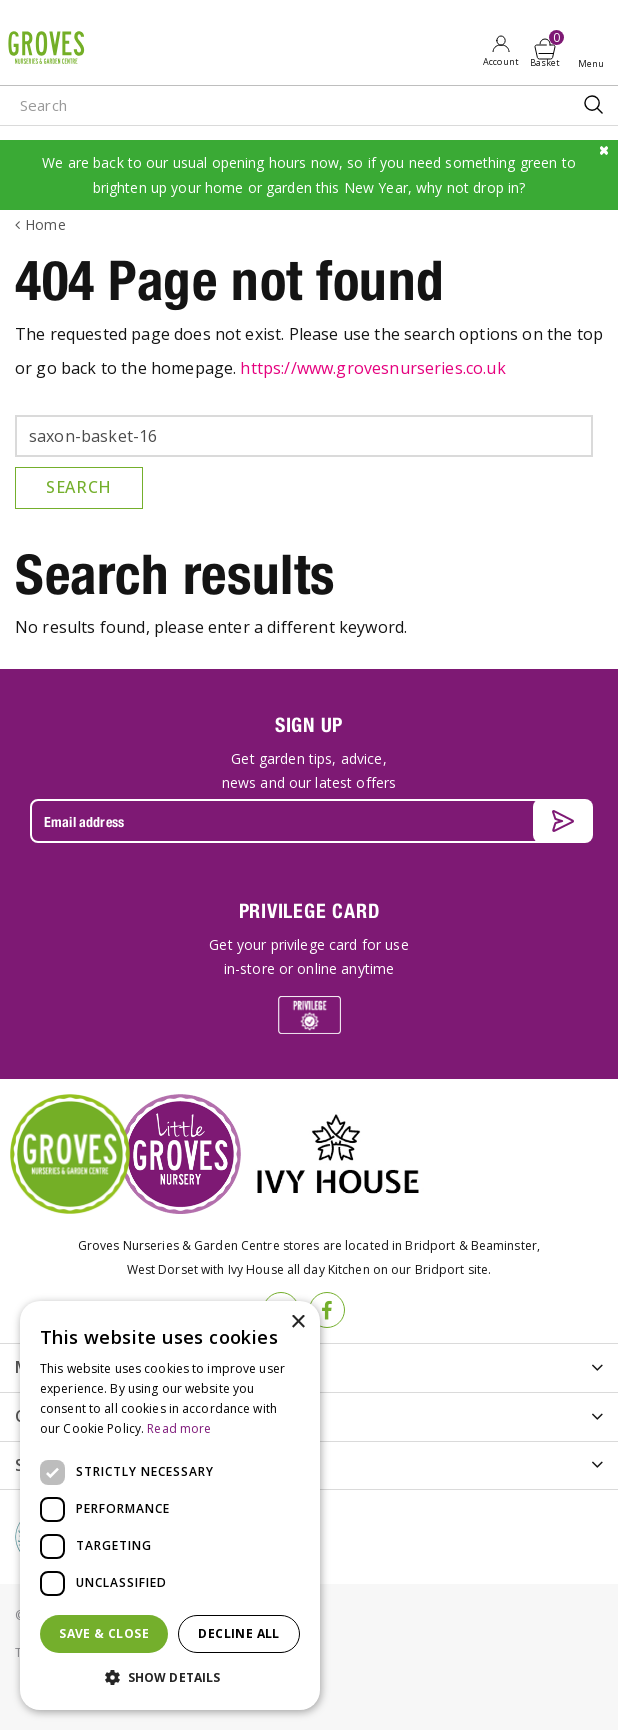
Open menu (595, 51)
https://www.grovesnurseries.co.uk (372, 368)
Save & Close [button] (104, 1633)
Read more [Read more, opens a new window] (179, 1428)
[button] (170, 1678)
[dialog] (170, 1505)
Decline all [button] (238, 1633)
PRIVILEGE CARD (309, 910)
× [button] (297, 1322)
